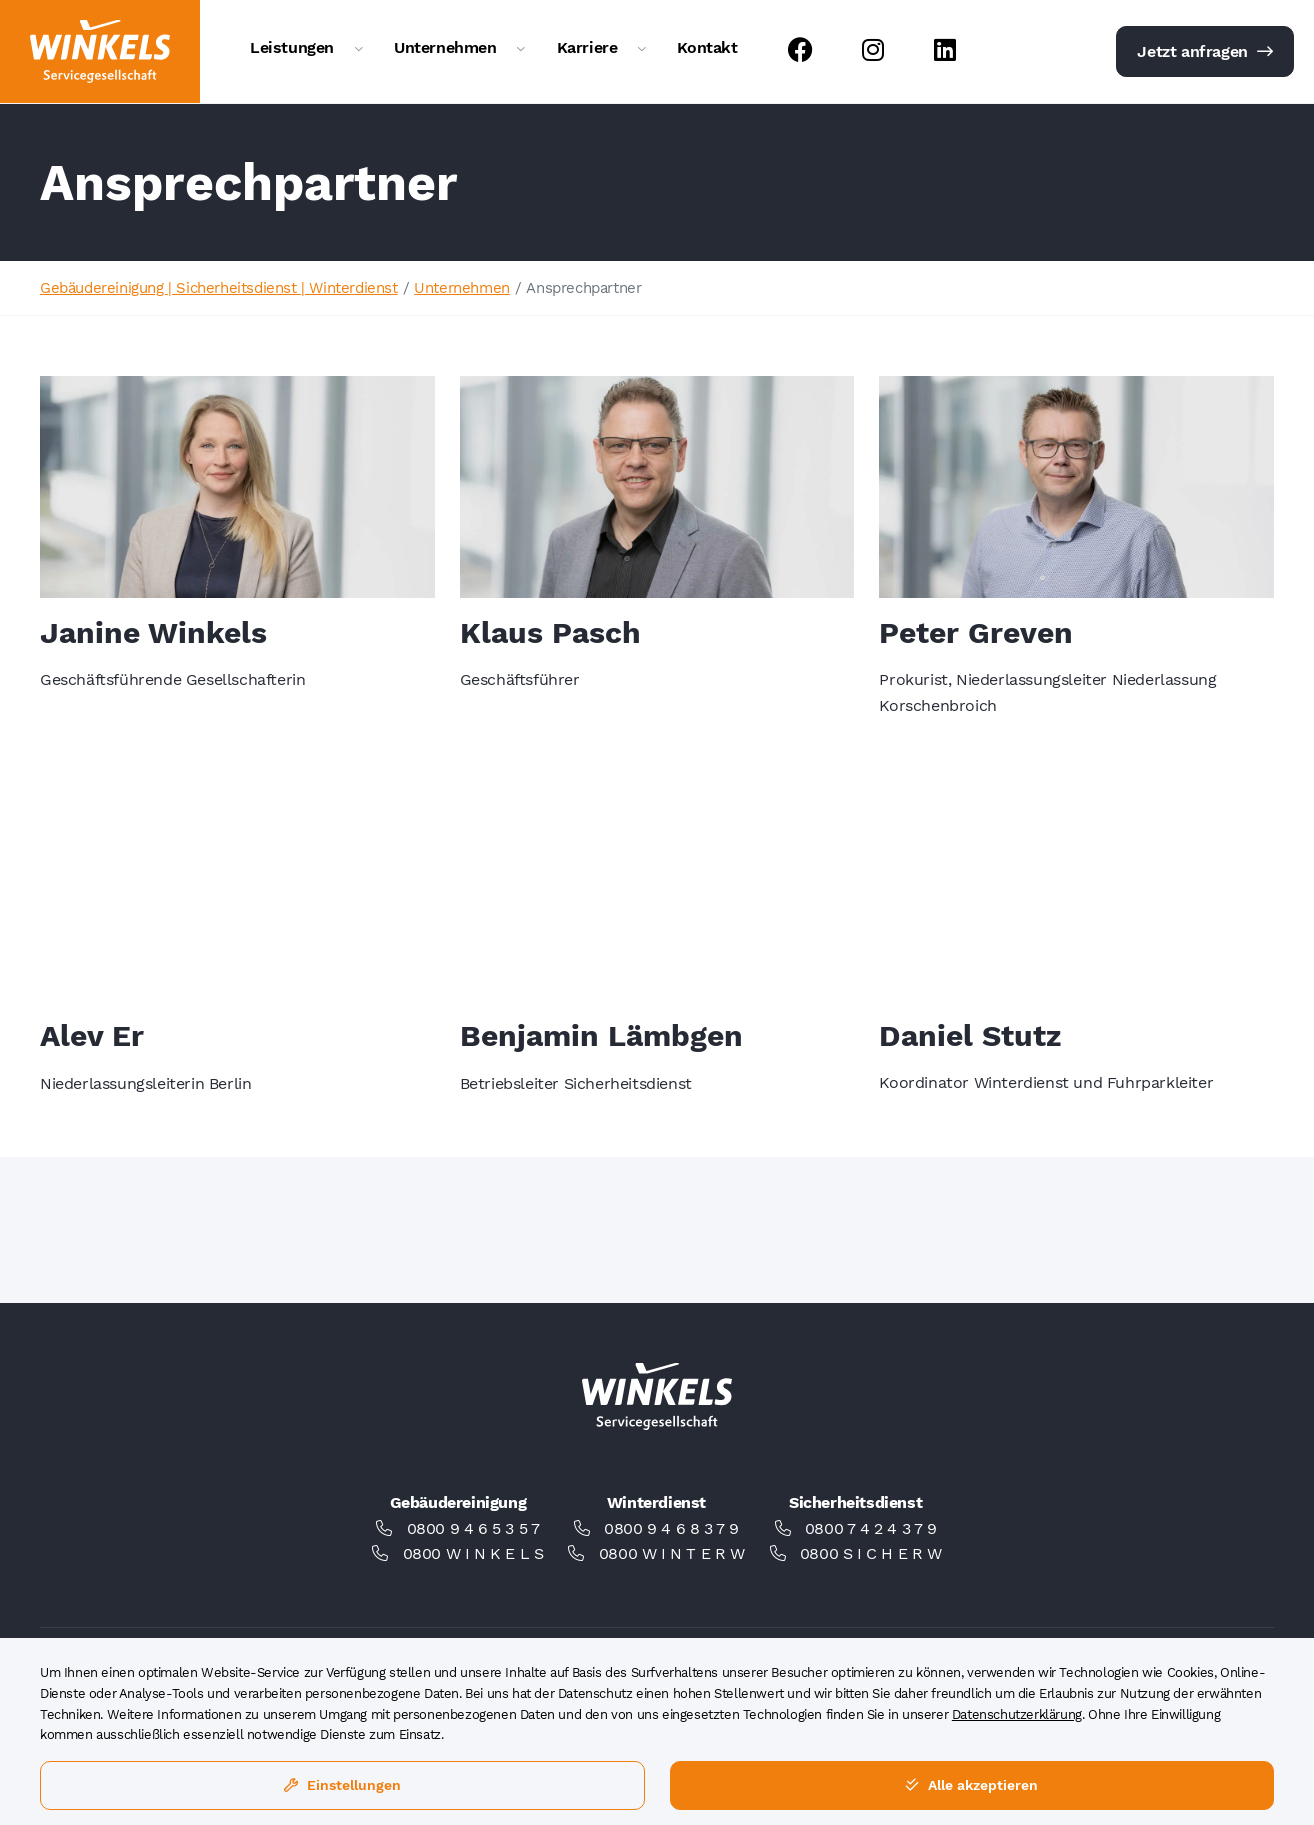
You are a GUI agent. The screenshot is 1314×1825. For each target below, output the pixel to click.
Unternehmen (445, 47)
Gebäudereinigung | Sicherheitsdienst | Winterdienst (219, 288)
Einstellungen (342, 1785)
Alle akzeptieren (971, 1785)
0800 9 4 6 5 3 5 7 (473, 1528)
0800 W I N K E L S (473, 1553)
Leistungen (292, 47)
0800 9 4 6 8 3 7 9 (671, 1528)
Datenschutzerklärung (1017, 1714)
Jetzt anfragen (1205, 51)
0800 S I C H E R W (871, 1553)
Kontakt (707, 47)
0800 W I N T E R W (672, 1553)
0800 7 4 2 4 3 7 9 (871, 1528)
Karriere (587, 47)
